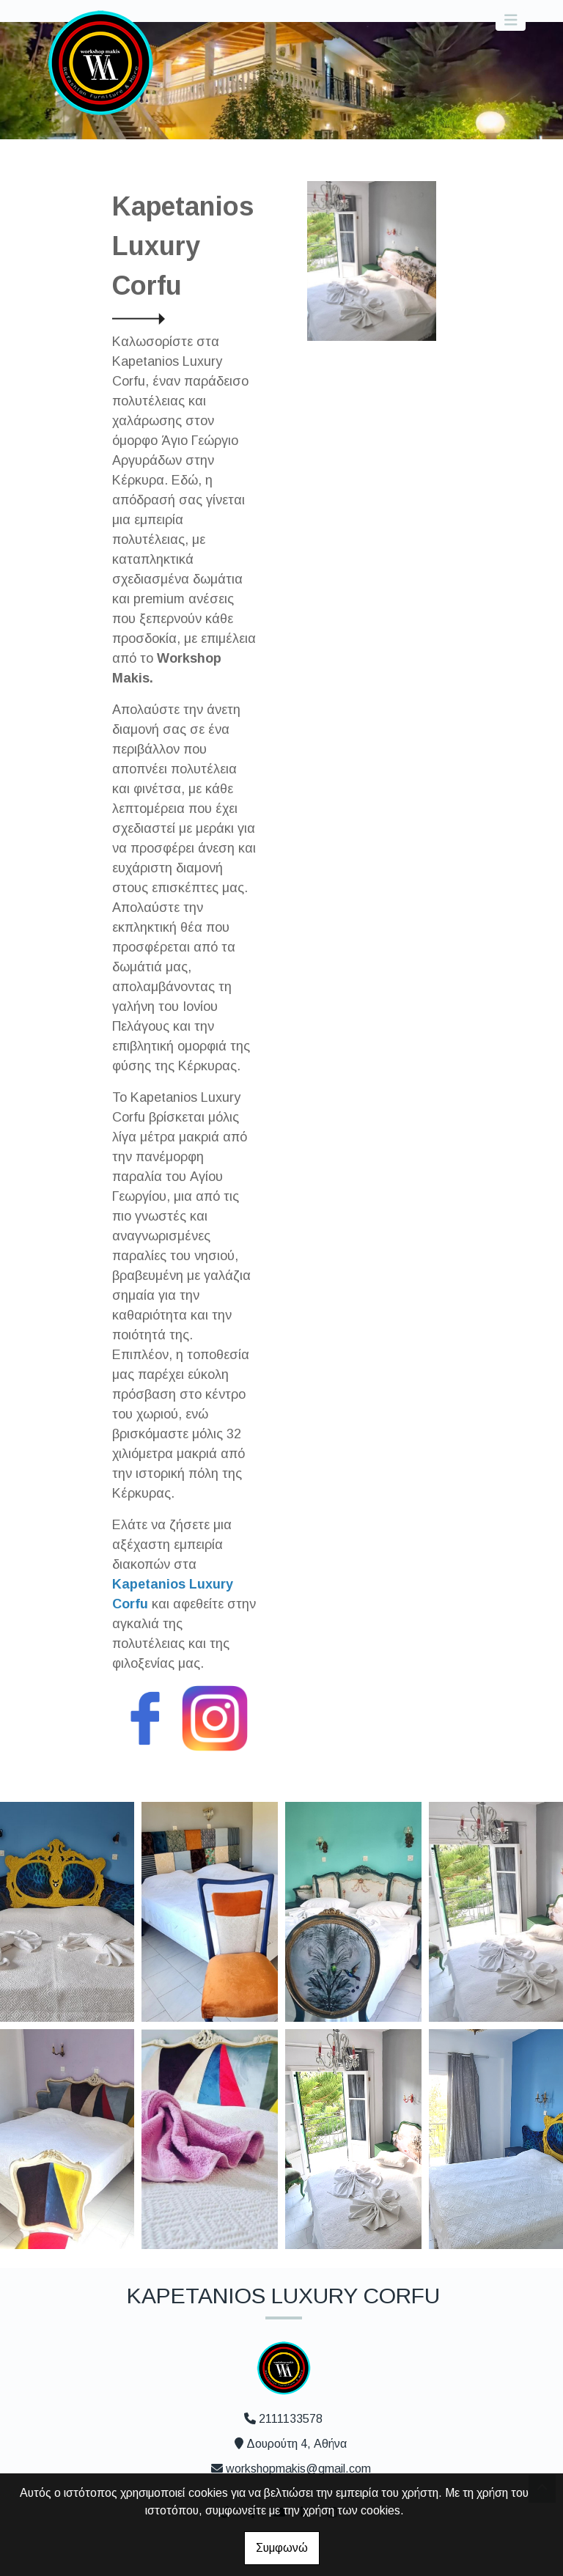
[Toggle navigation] (511, 20)
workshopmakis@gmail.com (298, 2468)
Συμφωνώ (282, 2548)
